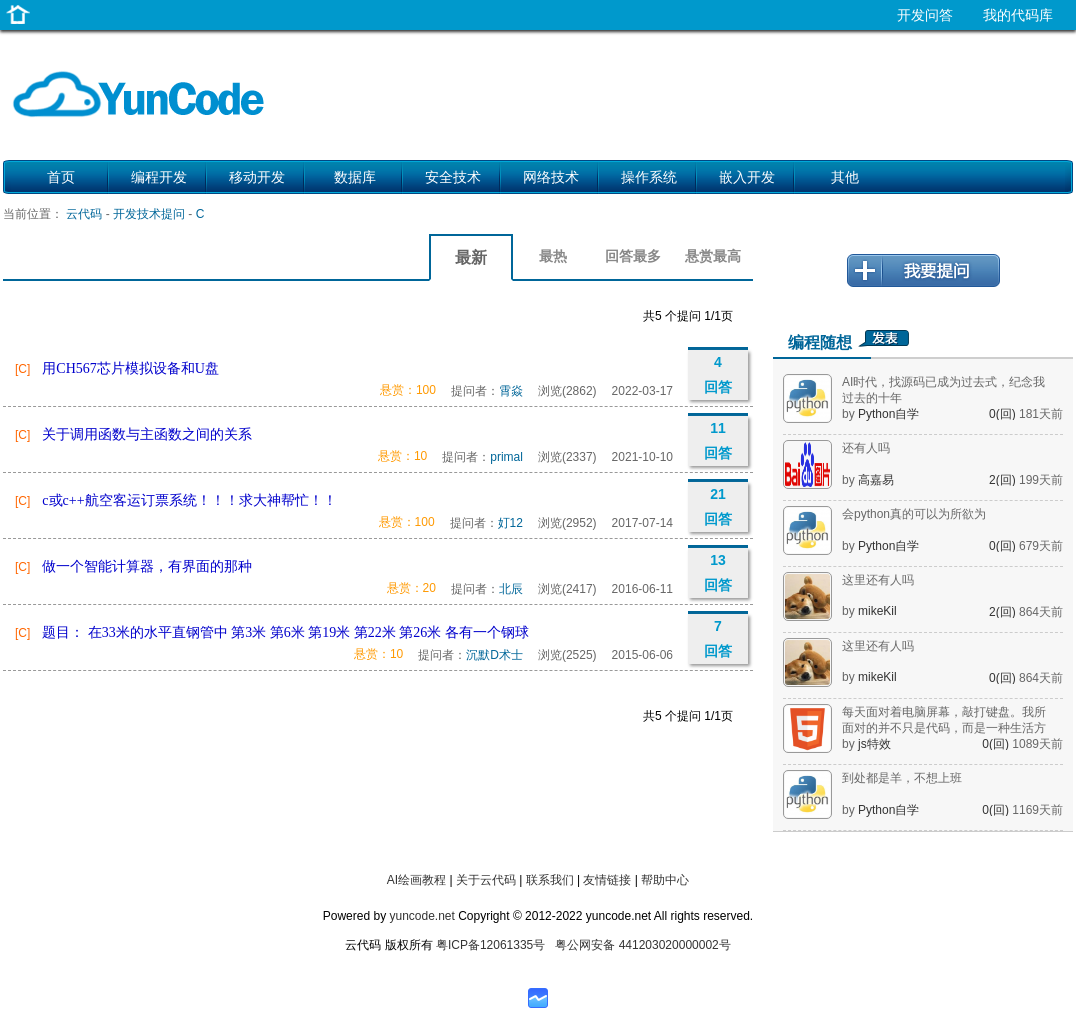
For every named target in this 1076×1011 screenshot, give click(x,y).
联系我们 (550, 880)
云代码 (84, 214)
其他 (845, 177)
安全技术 (453, 177)
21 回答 (718, 506)
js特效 (874, 744)
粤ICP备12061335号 (490, 945)
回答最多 (633, 256)
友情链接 (607, 880)
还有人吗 (866, 448)
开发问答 (925, 15)
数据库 (355, 177)
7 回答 (718, 638)
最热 (553, 256)
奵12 (510, 523)
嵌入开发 (747, 177)
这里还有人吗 (878, 580)
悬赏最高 (713, 256)
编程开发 (159, 177)
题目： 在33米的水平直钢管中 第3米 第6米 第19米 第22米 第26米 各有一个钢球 (285, 632)
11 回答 (718, 440)
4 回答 (718, 374)
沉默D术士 (494, 655)
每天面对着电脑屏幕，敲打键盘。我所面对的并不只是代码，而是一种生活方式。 (944, 728)
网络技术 (551, 177)
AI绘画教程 (416, 880)
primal (506, 457)
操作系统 (649, 177)
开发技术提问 (149, 214)
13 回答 (718, 572)
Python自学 (888, 414)
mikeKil (877, 611)
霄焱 (511, 391)
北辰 (511, 589)
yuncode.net (421, 916)
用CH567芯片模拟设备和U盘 (130, 368)
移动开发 (257, 177)
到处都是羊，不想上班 (902, 778)
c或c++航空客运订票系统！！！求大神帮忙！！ (189, 500)
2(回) (1004, 480)
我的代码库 (1018, 15)
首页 (61, 177)
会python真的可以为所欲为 (914, 514)
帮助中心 (665, 880)
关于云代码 (486, 880)
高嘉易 (876, 480)
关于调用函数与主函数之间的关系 (147, 434)
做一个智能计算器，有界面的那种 (147, 566)
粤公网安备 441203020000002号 (642, 945)
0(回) (1004, 414)
